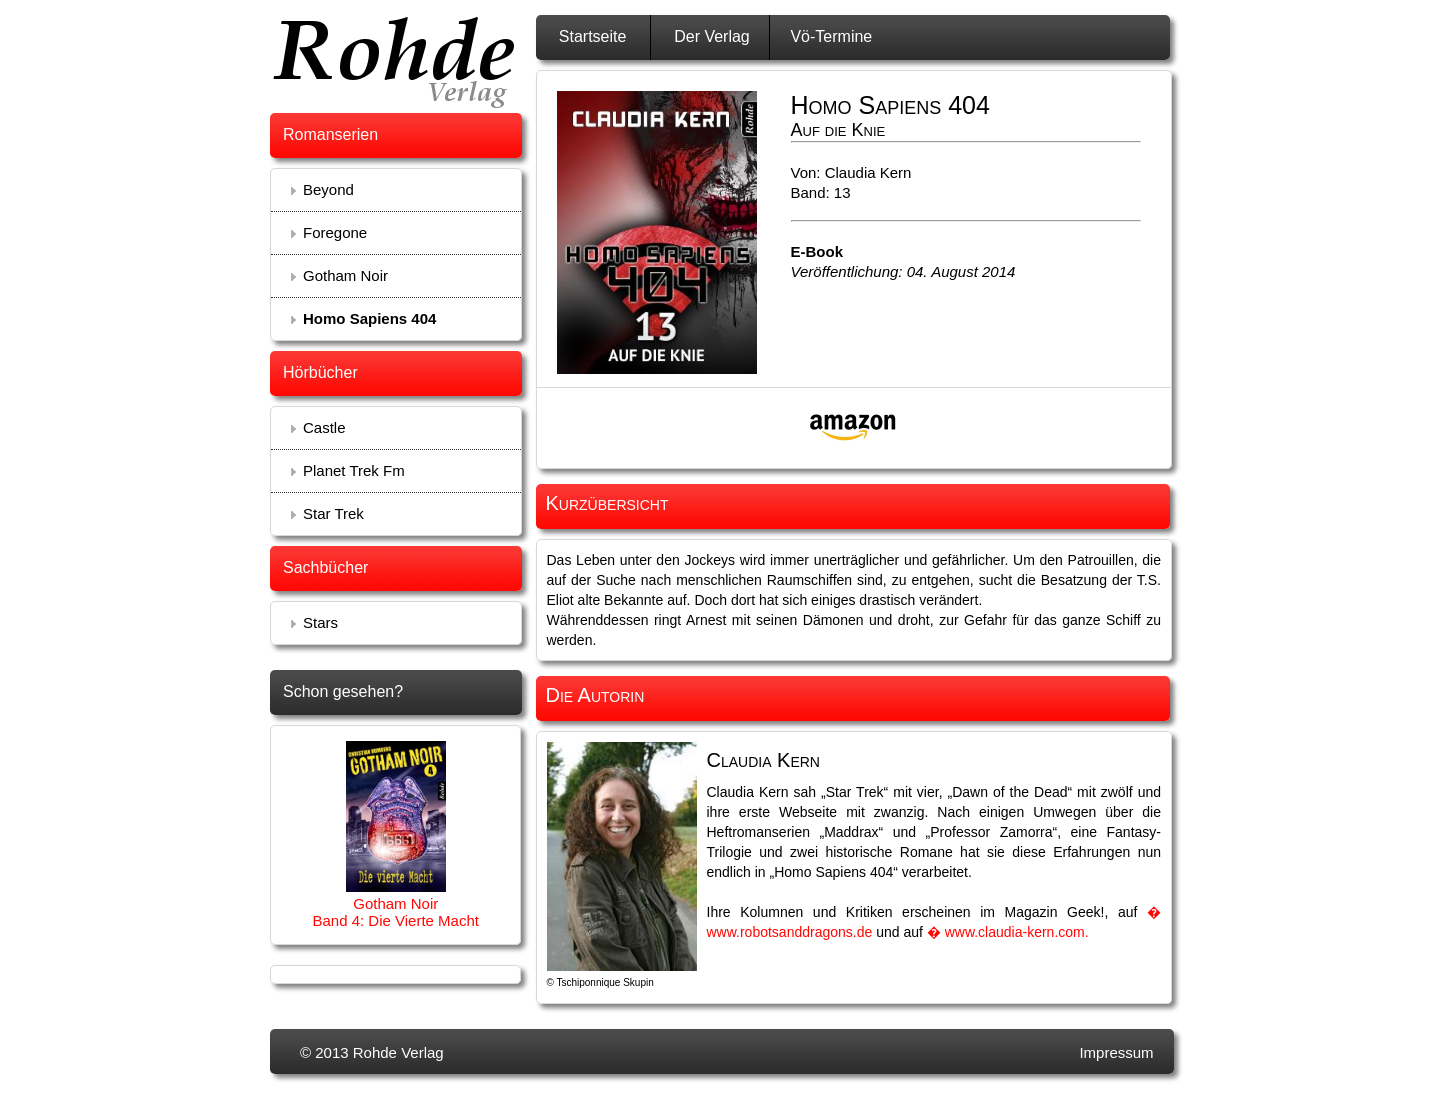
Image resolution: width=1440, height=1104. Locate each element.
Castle (324, 427)
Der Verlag (712, 36)
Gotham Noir (345, 275)
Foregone (335, 232)
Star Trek (333, 513)
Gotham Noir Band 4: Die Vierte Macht (395, 912)
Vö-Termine (831, 36)
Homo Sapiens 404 (369, 318)
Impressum (1116, 1052)
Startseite (593, 36)
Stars (320, 622)
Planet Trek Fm (354, 470)
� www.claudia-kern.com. (1008, 932)
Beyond (328, 189)
